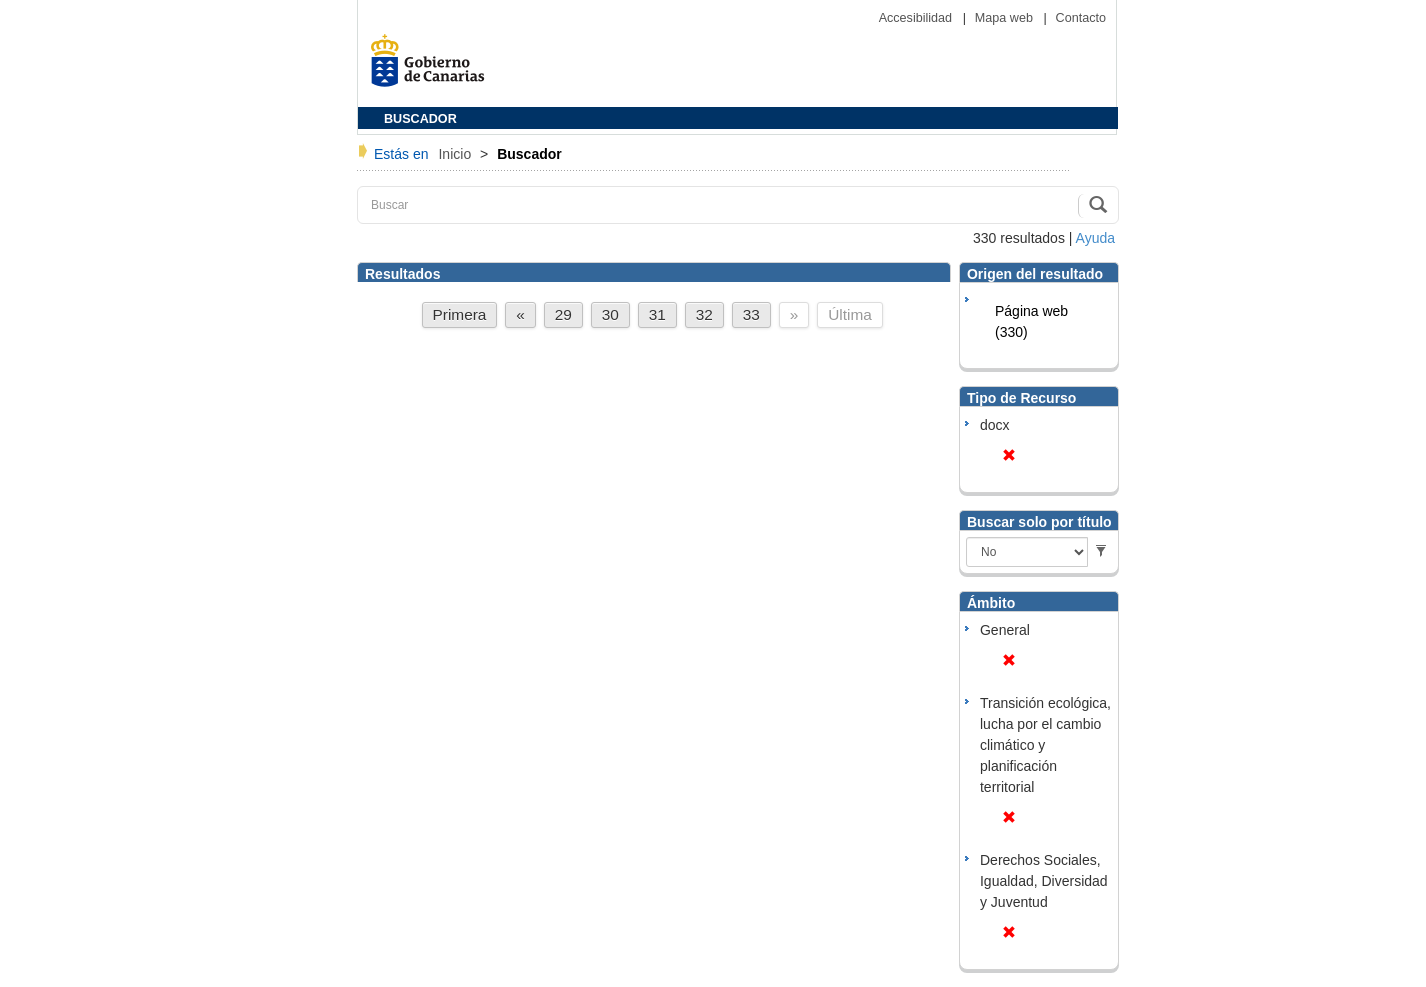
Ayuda (1095, 238)
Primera (460, 314)
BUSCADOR (420, 119)
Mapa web (1006, 18)
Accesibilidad (917, 18)
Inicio (456, 154)
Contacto (1081, 18)
